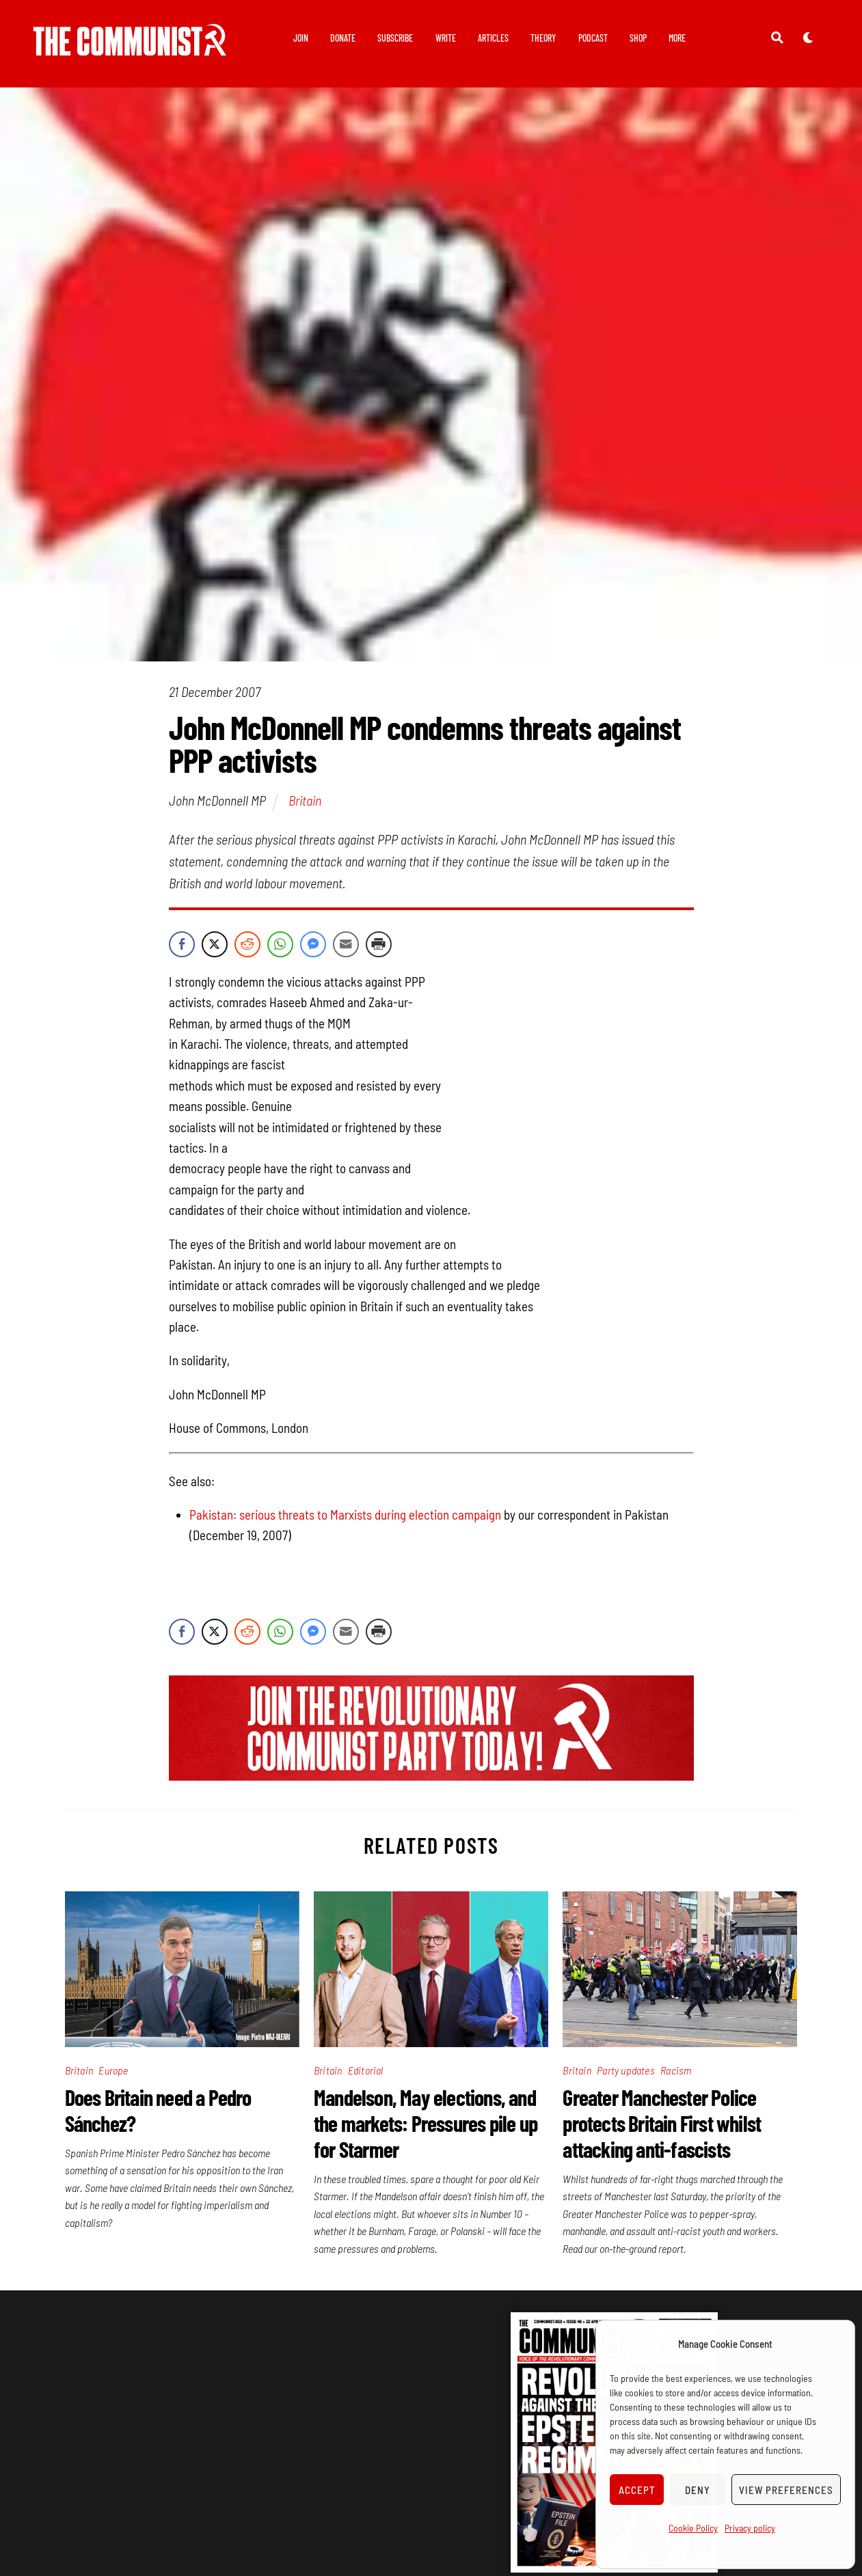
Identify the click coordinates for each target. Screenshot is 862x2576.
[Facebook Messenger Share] (313, 944)
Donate (342, 38)
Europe (113, 2070)
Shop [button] (638, 38)
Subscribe (395, 38)
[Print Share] (379, 944)
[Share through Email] (346, 944)
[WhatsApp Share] (280, 944)
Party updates (626, 2070)
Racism (675, 2070)
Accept (637, 2490)
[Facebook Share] (182, 944)
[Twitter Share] (215, 944)
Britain (304, 801)
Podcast (593, 38)
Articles (493, 38)
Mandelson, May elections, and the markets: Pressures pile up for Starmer (425, 2123)
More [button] (677, 38)
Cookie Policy (693, 2528)
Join (300, 38)
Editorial (365, 2070)
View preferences (786, 2490)
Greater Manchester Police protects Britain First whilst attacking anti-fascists (662, 2123)
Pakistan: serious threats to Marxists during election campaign (345, 1514)
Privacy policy (750, 2528)
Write (445, 38)
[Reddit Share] (247, 944)
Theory (543, 38)
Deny (697, 2490)
